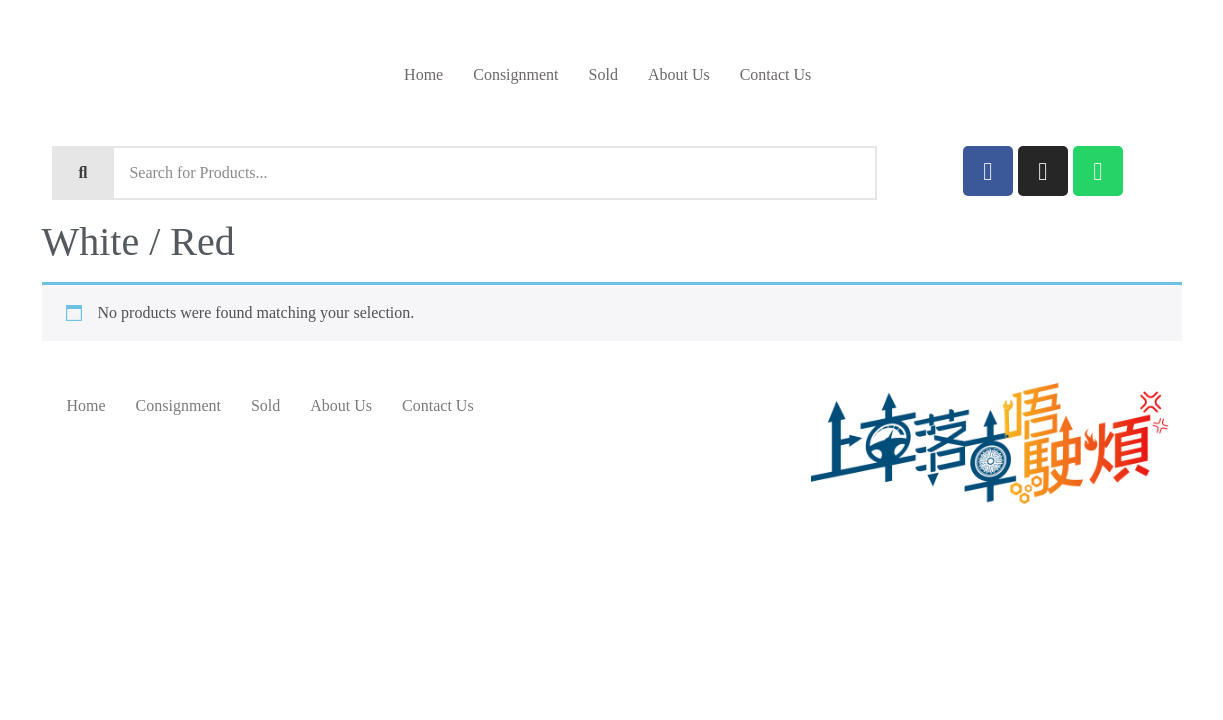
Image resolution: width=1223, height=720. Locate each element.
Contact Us (776, 74)
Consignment (515, 74)
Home (423, 74)
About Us (679, 74)
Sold (603, 74)
